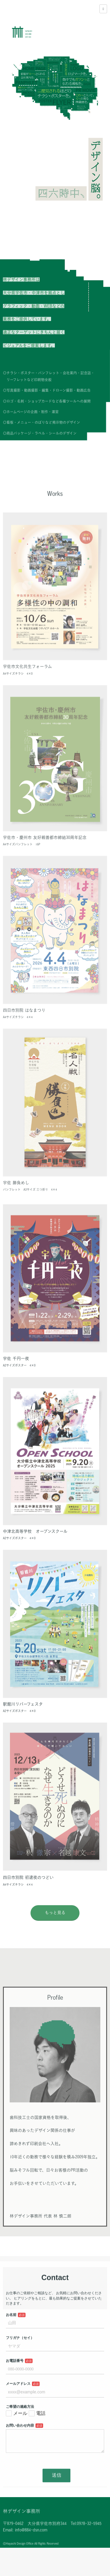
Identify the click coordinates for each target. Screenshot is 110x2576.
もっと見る (55, 1933)
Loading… (55, 2399)
